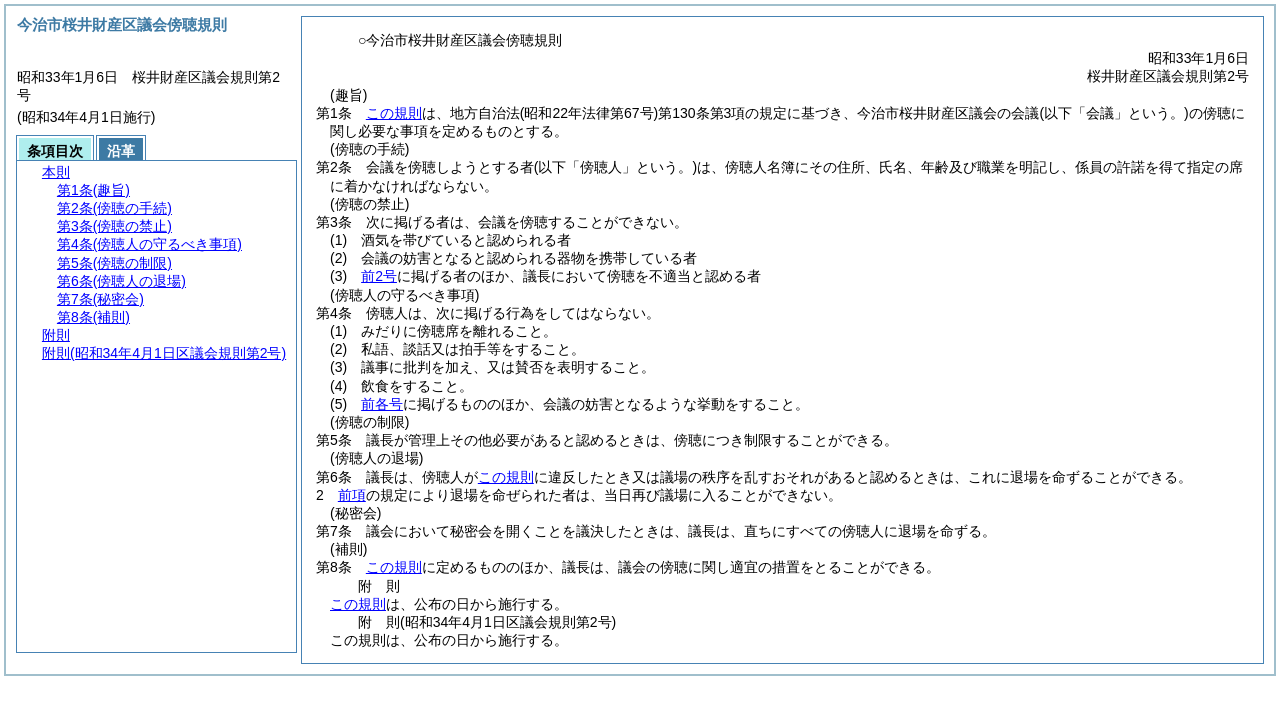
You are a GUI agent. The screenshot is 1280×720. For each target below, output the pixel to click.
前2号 (379, 276)
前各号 (382, 404)
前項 (352, 495)
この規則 (394, 113)
